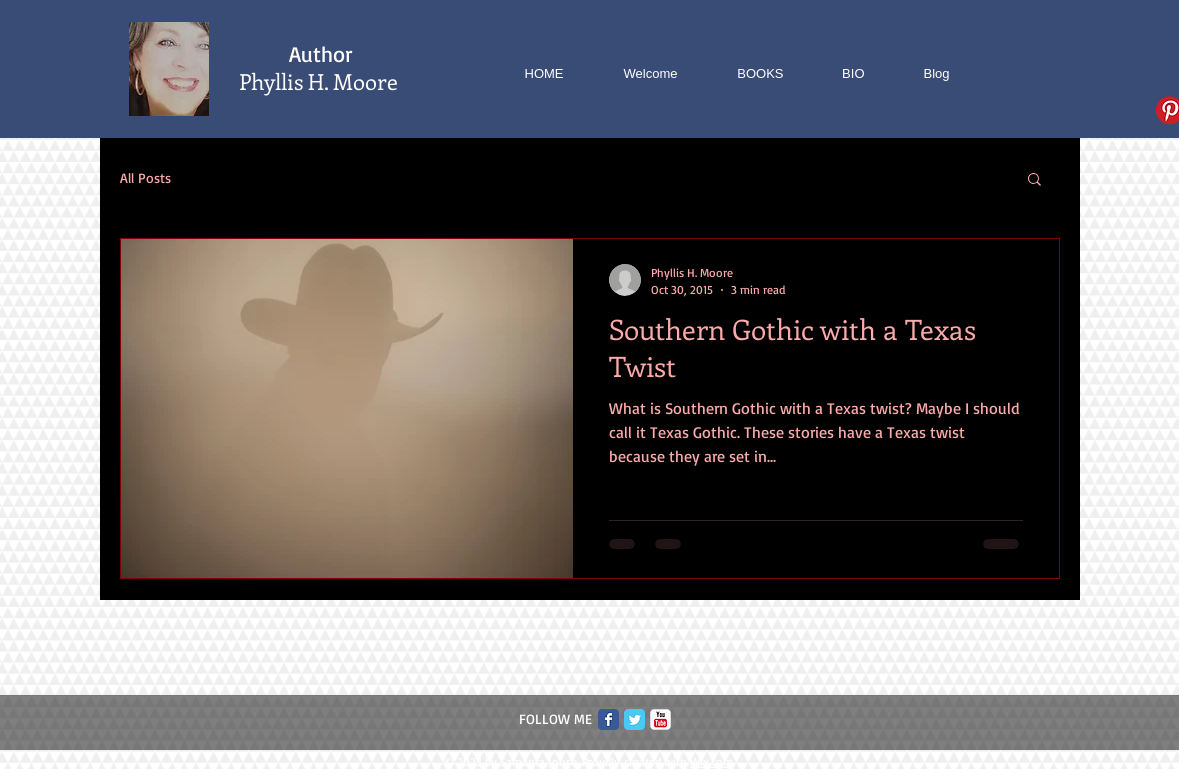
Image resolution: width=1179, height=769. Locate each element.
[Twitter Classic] (634, 719)
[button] (1034, 180)
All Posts (145, 177)
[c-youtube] (660, 719)
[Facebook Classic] (608, 719)
